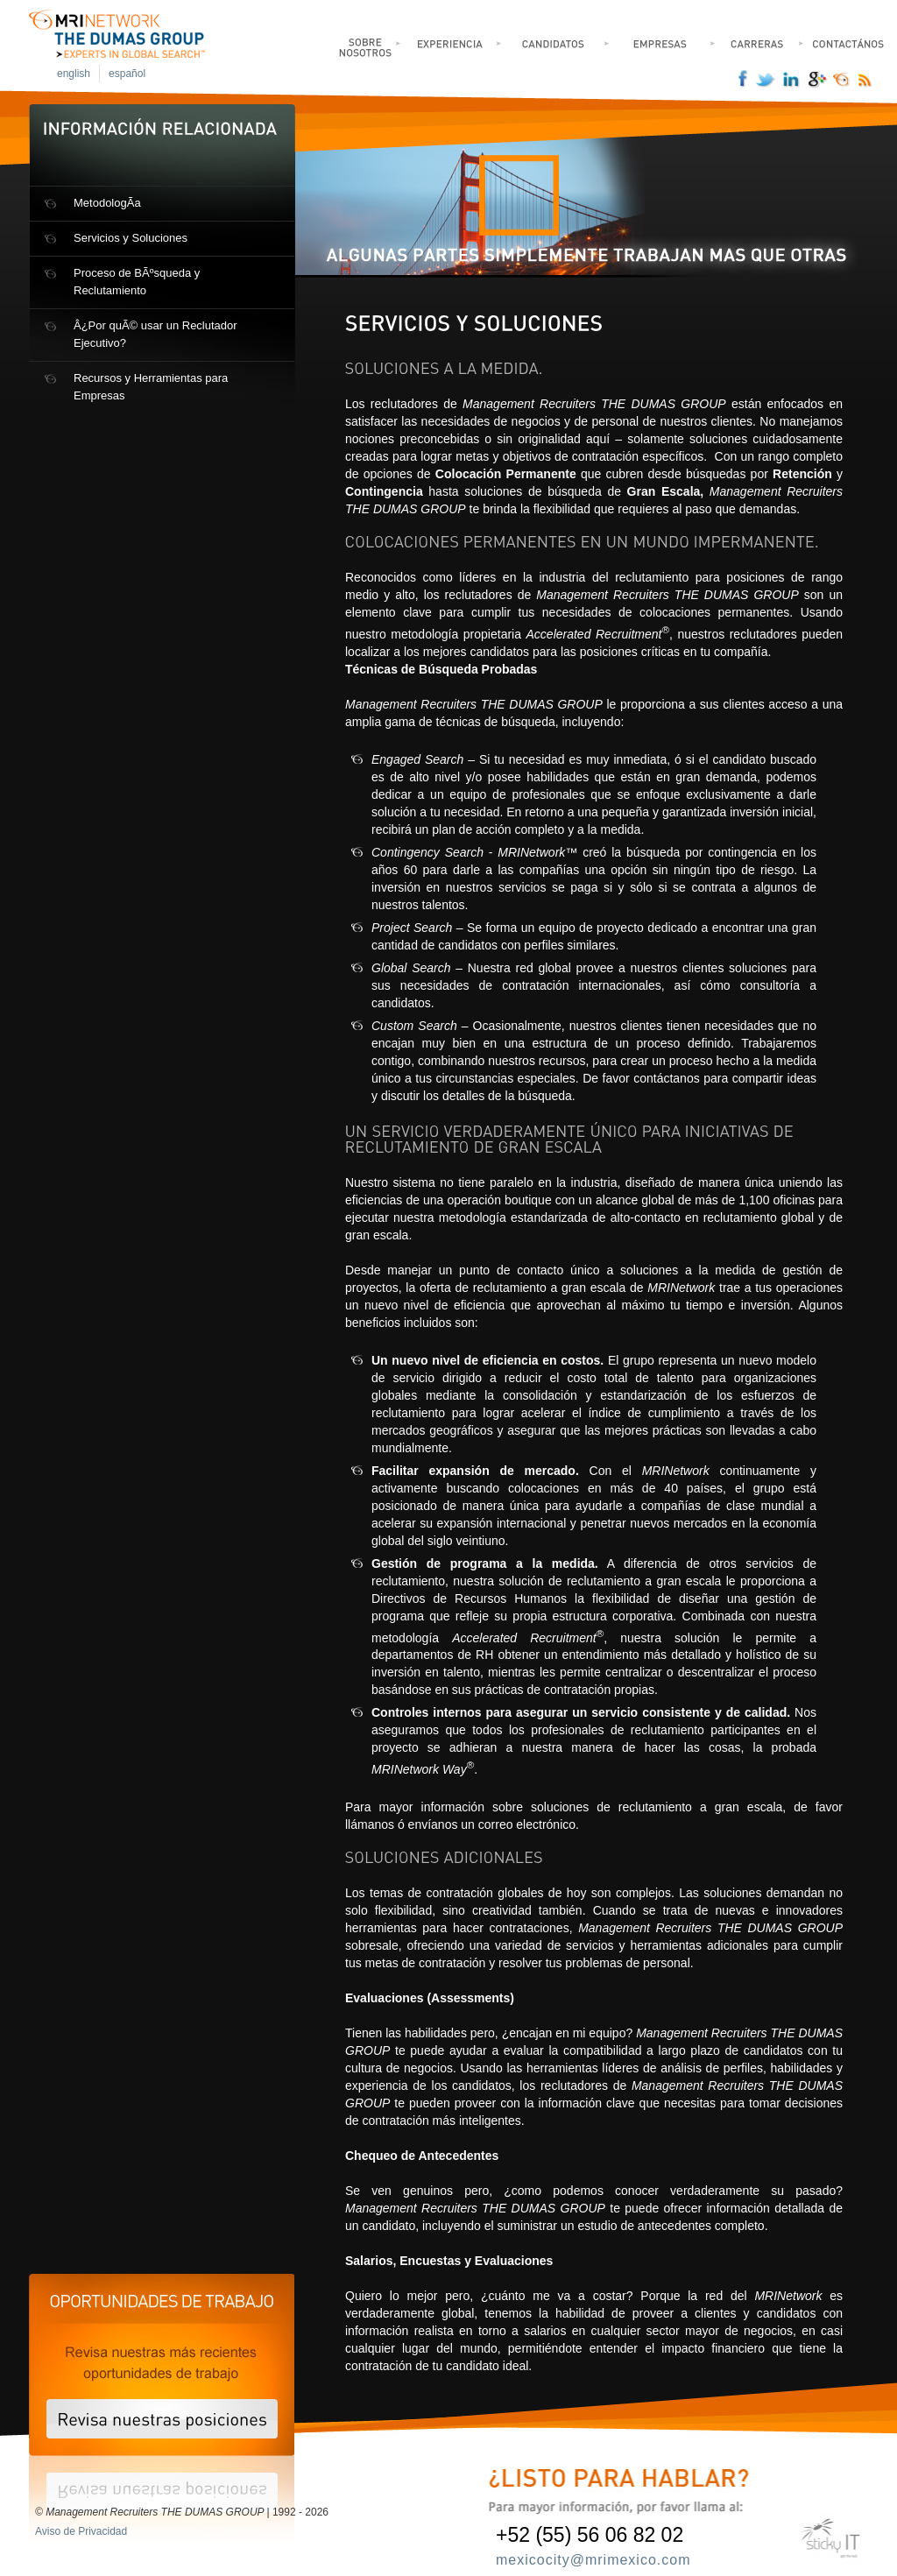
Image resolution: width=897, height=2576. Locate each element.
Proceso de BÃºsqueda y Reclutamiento (137, 281)
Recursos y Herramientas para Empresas (151, 386)
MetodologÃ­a (107, 202)
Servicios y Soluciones (130, 237)
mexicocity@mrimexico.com (593, 2559)
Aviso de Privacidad (81, 2531)
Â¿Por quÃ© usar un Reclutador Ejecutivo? (155, 334)
